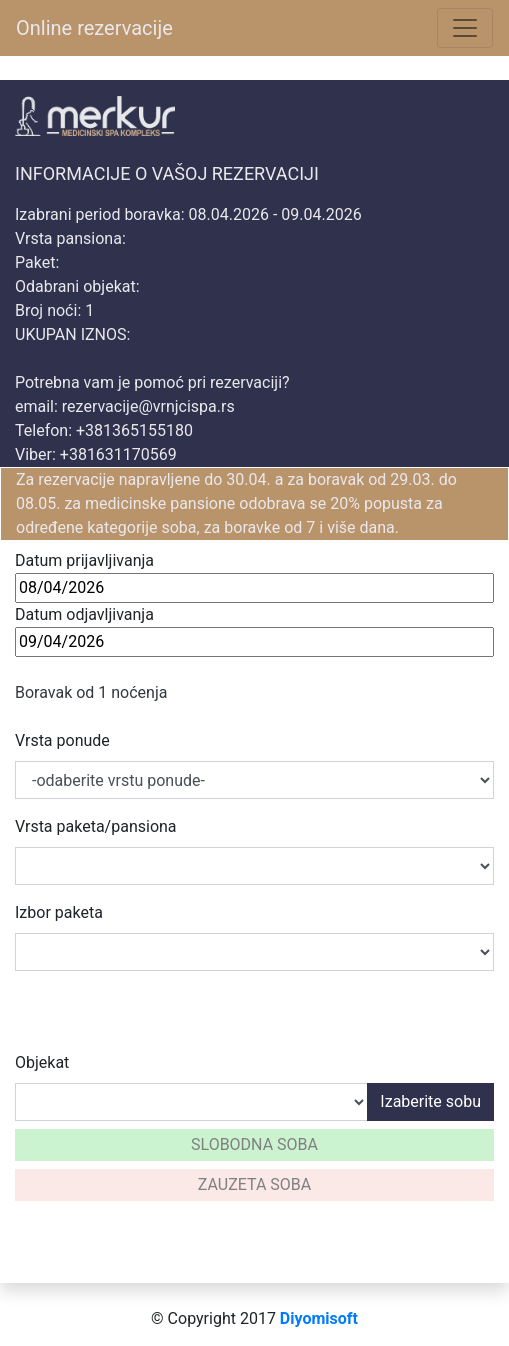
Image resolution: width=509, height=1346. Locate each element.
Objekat (42, 1062)
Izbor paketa (59, 912)
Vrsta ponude (62, 740)
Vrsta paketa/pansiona (96, 826)
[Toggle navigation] (465, 28)
